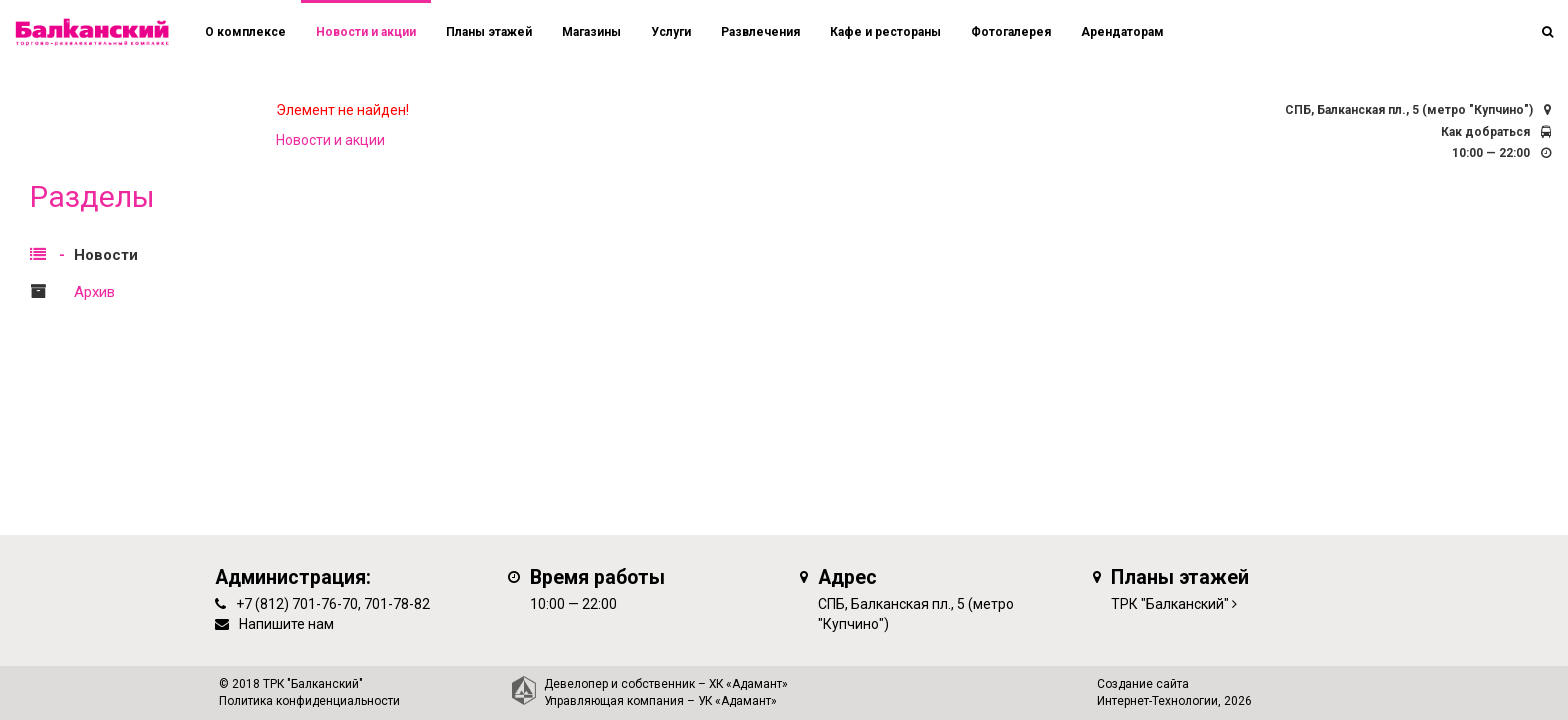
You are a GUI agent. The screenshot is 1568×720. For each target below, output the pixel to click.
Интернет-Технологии (1157, 701)
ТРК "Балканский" (1170, 604)
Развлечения (760, 32)
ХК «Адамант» (748, 684)
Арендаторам (1122, 32)
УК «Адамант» (737, 701)
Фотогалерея (1011, 32)
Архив (94, 292)
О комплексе (245, 32)
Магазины (591, 32)
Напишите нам (286, 624)
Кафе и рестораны (885, 32)
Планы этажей (489, 32)
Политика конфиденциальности (309, 701)
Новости (106, 255)
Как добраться (1485, 132)
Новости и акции (366, 32)
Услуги (671, 32)
